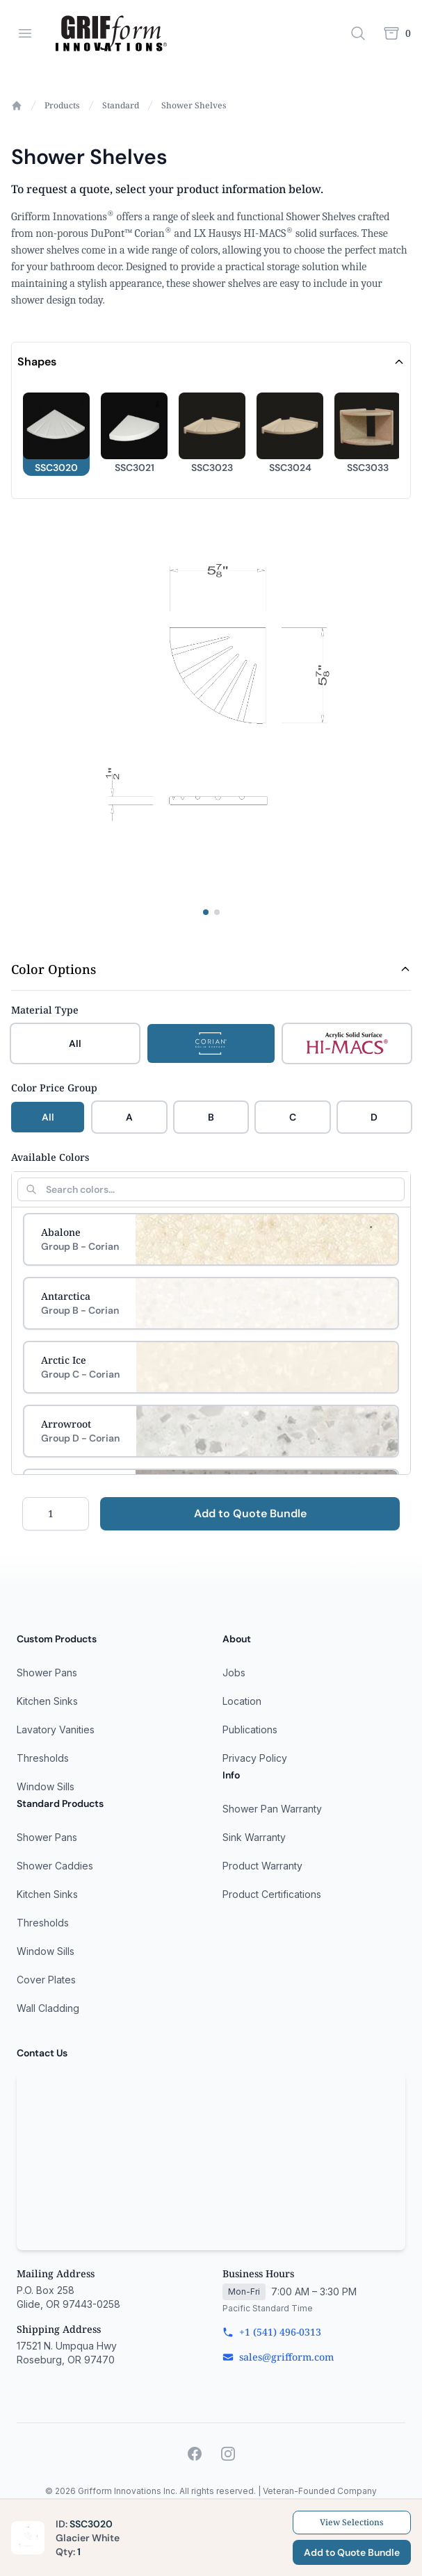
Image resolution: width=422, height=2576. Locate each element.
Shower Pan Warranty (272, 1809)
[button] (56, 434)
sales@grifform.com (278, 2356)
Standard (120, 105)
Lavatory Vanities (56, 1729)
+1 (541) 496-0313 (271, 2331)
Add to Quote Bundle (250, 1513)
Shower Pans (47, 1672)
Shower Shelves (194, 105)
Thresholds (43, 1758)
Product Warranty (262, 1866)
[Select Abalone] (211, 1239)
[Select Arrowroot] (211, 1431)
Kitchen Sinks (47, 1701)
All (48, 1117)
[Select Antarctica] (211, 1303)
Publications (249, 1729)
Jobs (233, 1672)
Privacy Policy (254, 1758)
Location (241, 1701)
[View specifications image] (217, 912)
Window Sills (45, 1786)
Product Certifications (271, 1894)
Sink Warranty (254, 1837)
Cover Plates (46, 1979)
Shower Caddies (55, 1866)
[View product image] (206, 912)
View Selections (352, 2522)
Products (62, 105)
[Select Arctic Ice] (211, 1367)
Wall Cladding (48, 2008)
